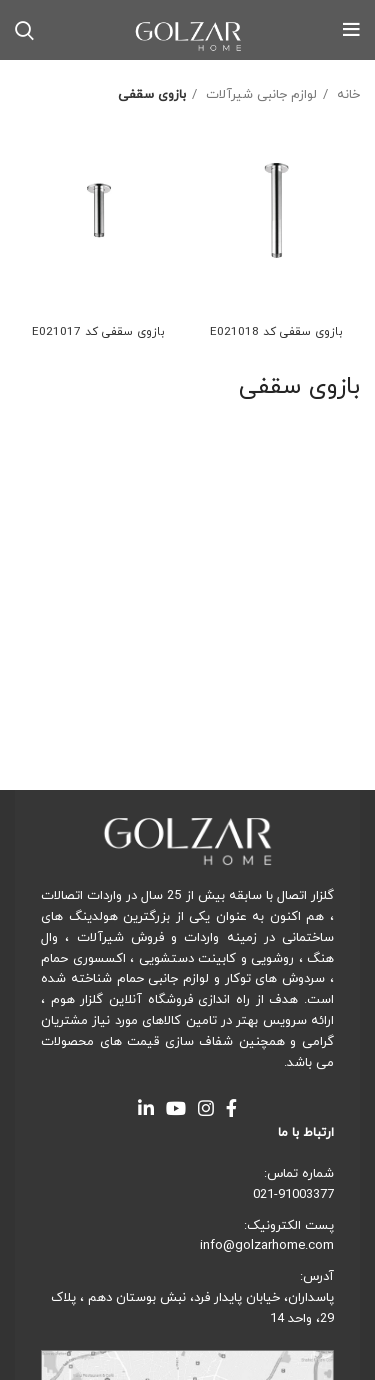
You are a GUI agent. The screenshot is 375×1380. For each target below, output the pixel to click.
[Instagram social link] (206, 1108)
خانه (346, 95)
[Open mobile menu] (351, 30)
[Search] (24, 30)
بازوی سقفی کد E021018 (276, 332)
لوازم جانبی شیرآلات (259, 95)
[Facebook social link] (231, 1108)
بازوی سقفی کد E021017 (98, 332)
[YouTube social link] (176, 1108)
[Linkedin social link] (146, 1108)
